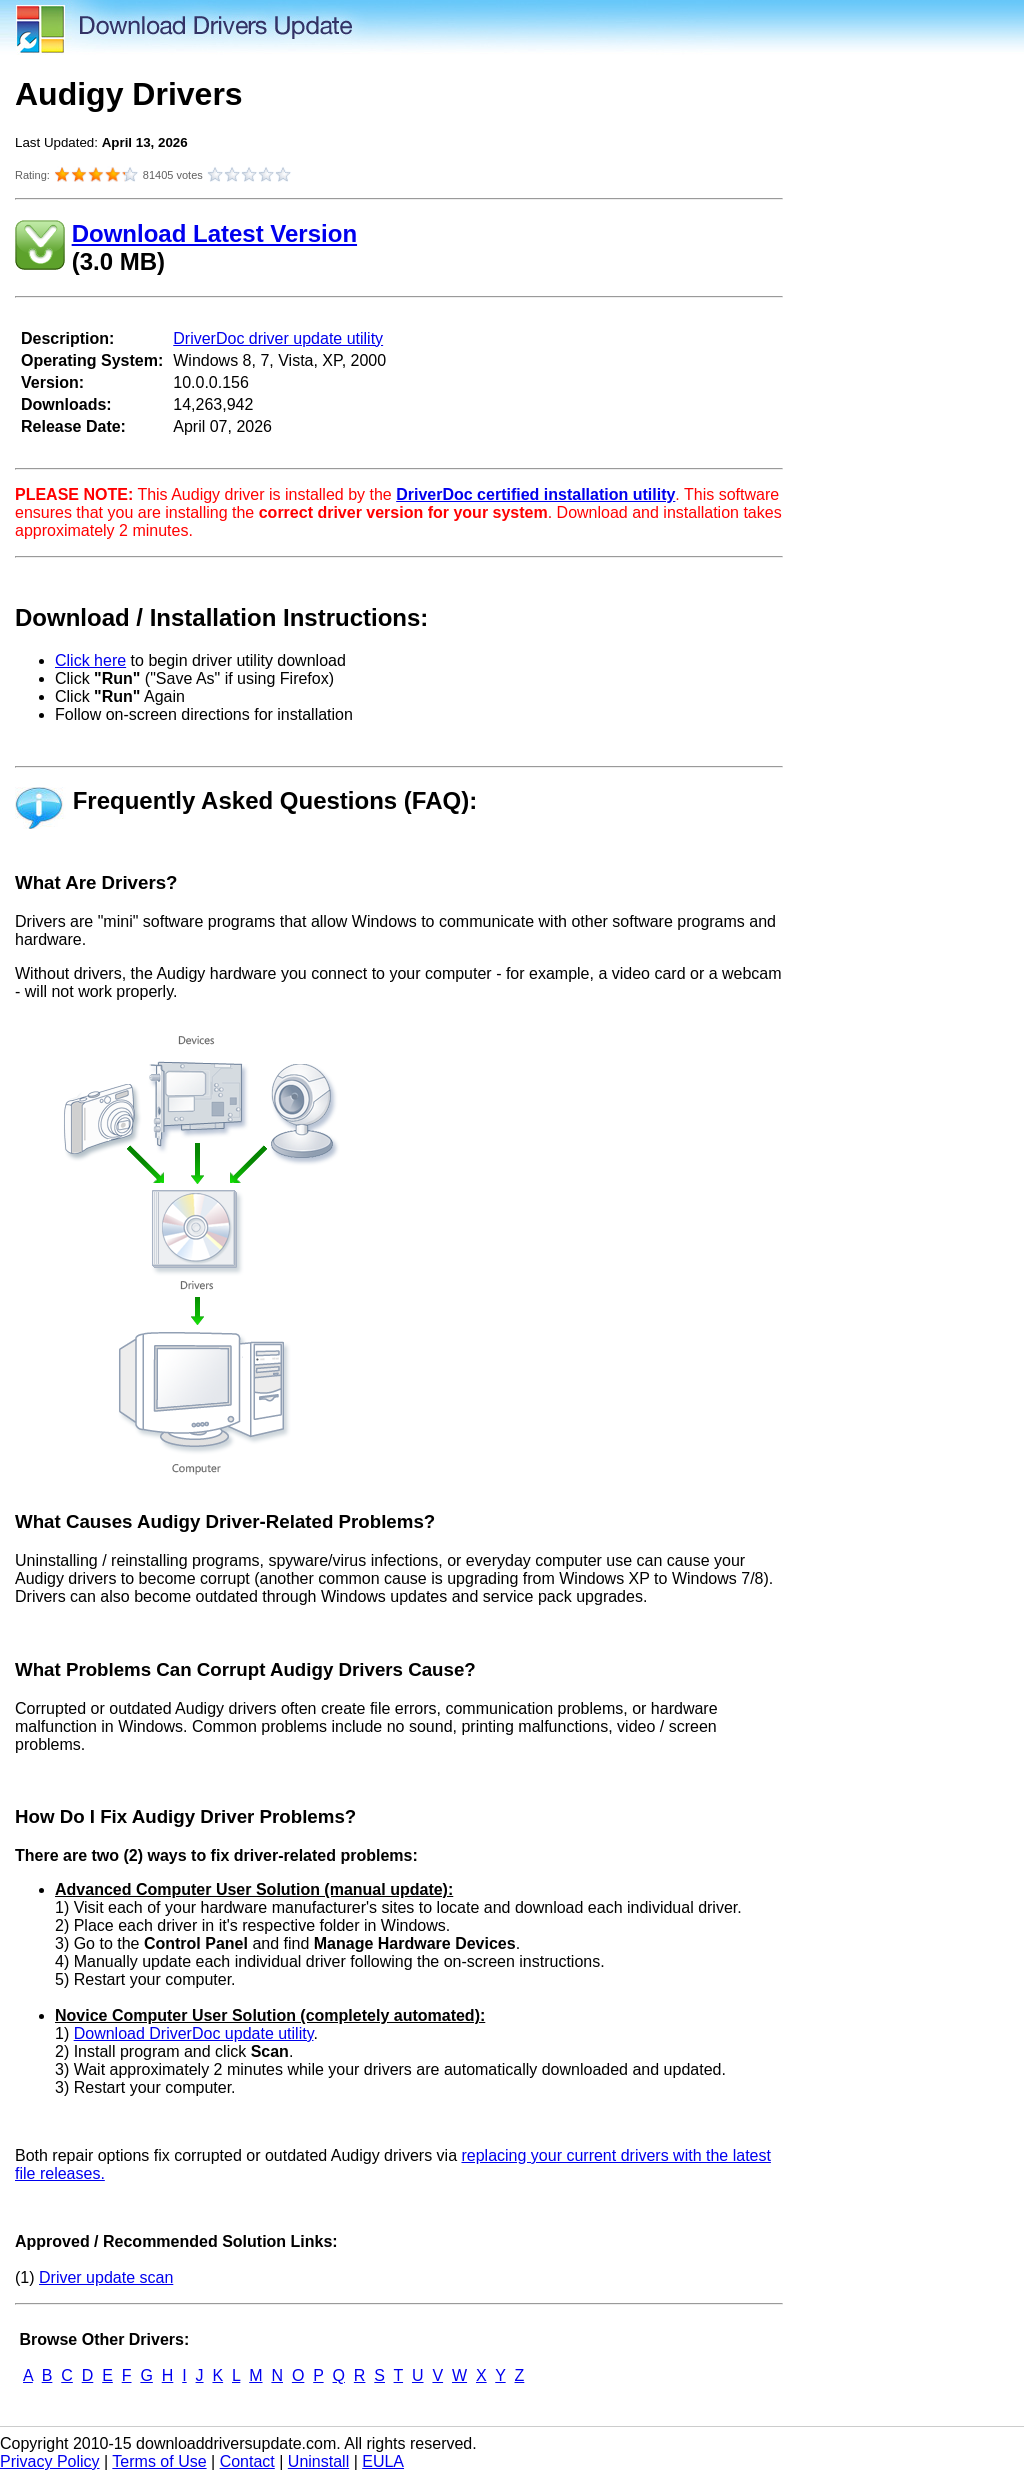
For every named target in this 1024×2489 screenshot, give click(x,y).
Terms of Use (159, 2461)
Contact (247, 2461)
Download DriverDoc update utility (194, 2033)
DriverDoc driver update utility (278, 338)
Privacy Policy (50, 2461)
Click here (90, 660)
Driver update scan (106, 2277)
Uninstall (318, 2461)
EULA (383, 2461)
